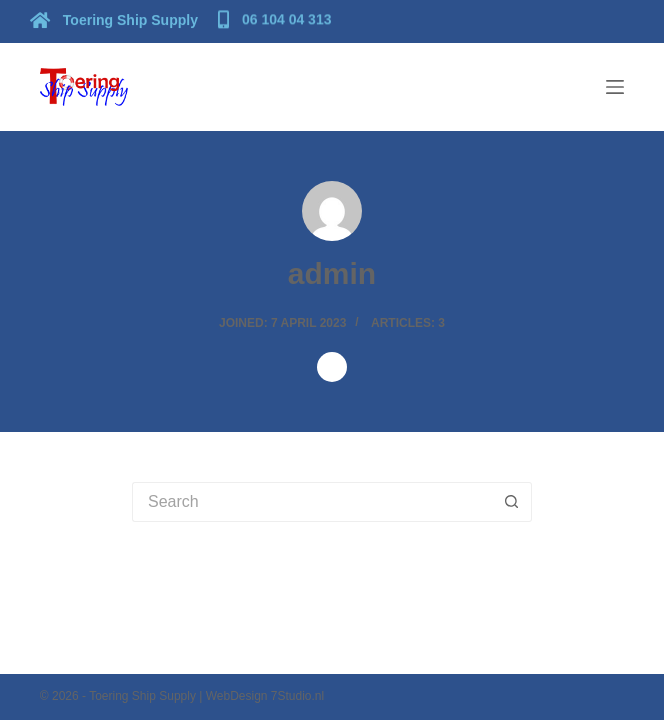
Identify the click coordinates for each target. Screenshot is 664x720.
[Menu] (615, 87)
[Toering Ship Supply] (116, 19)
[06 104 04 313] (277, 18)
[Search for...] (312, 502)
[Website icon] (332, 367)
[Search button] (512, 502)
